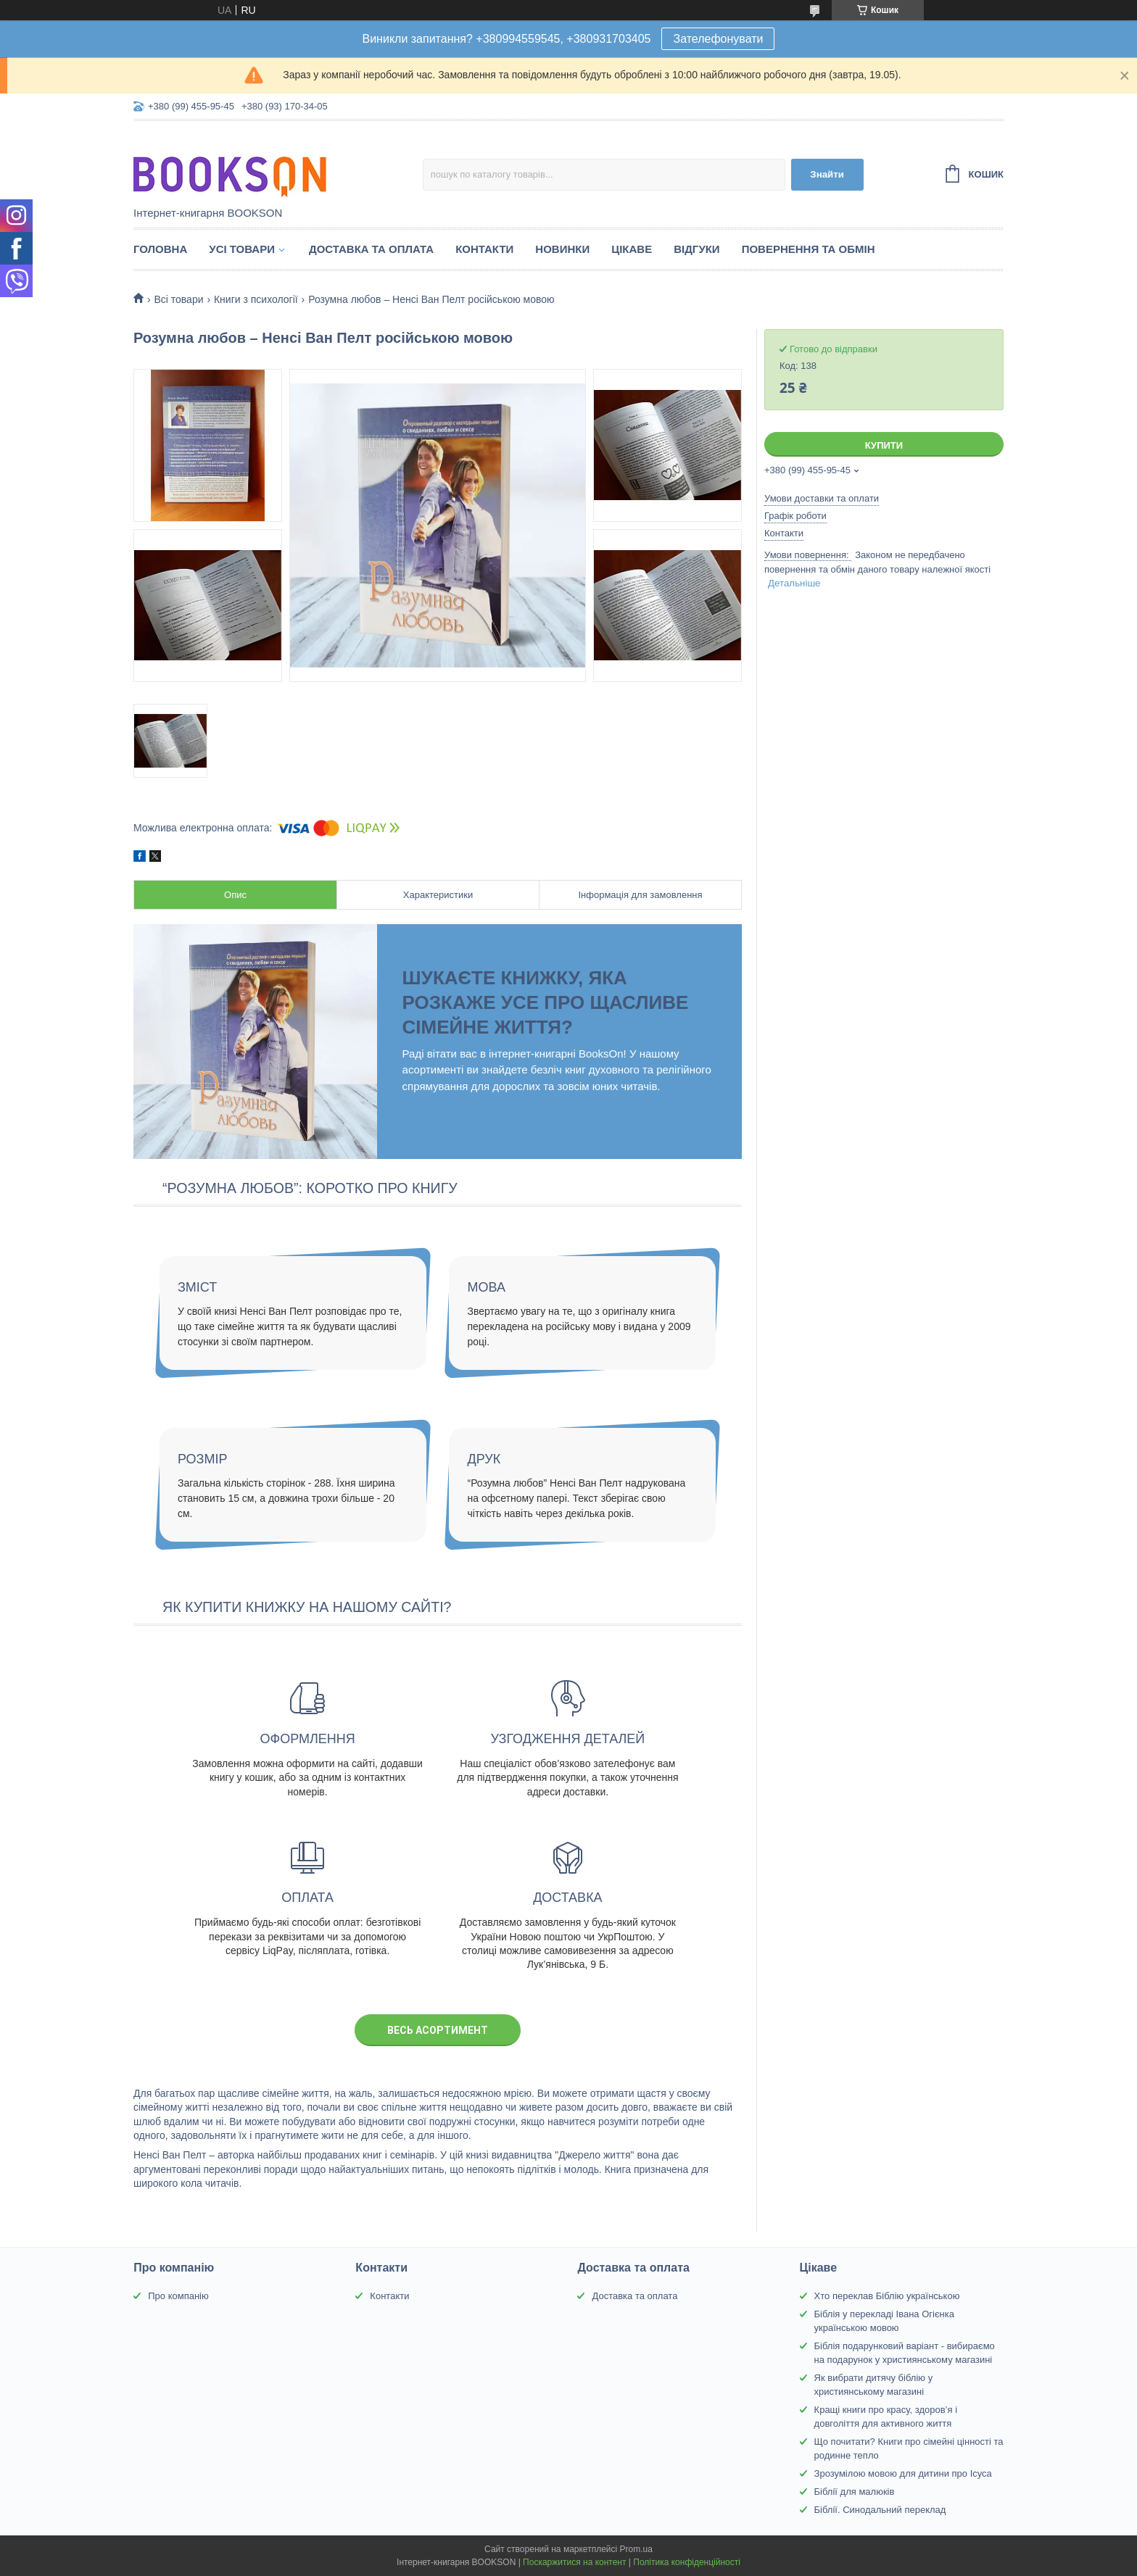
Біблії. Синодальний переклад (880, 2509)
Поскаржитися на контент (574, 2562)
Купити (884, 445)
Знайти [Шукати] (827, 174)
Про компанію (178, 2295)
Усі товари (242, 249)
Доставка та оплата (371, 249)
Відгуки (696, 249)
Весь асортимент (437, 2030)
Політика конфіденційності (686, 2562)
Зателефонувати (718, 39)
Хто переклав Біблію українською (887, 2295)
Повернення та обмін (808, 249)
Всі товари (178, 299)
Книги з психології (256, 299)
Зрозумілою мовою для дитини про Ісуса (903, 2473)
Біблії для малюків (854, 2491)
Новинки (562, 249)
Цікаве (631, 249)
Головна (160, 249)
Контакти (484, 249)
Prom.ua (636, 2549)
